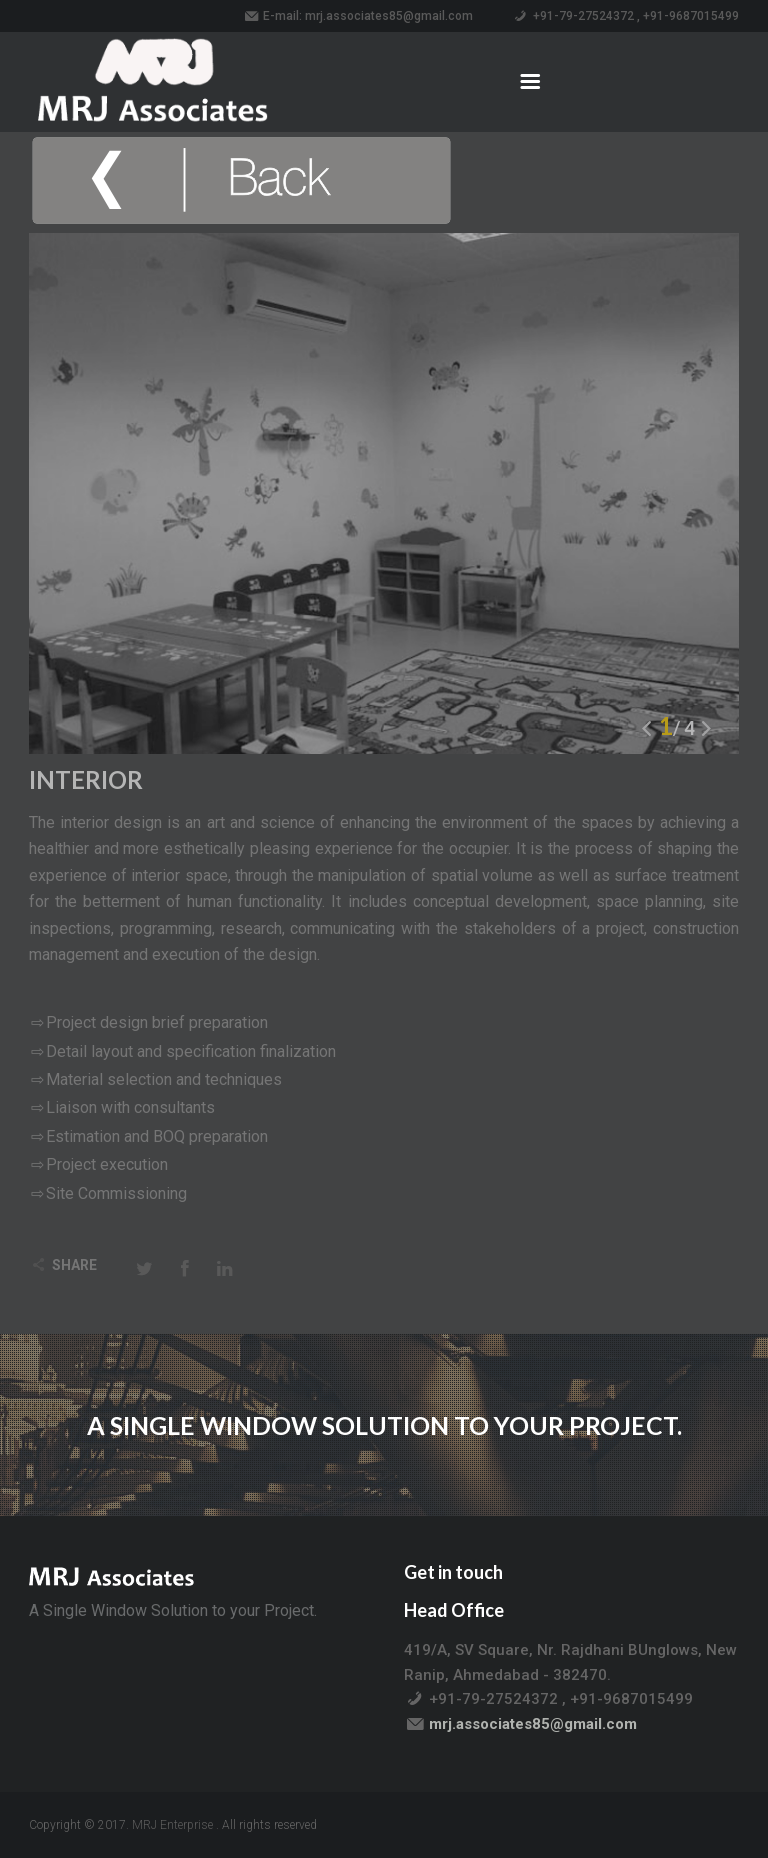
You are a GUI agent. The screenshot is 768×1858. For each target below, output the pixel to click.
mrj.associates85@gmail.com (389, 16)
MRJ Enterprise (172, 1825)
